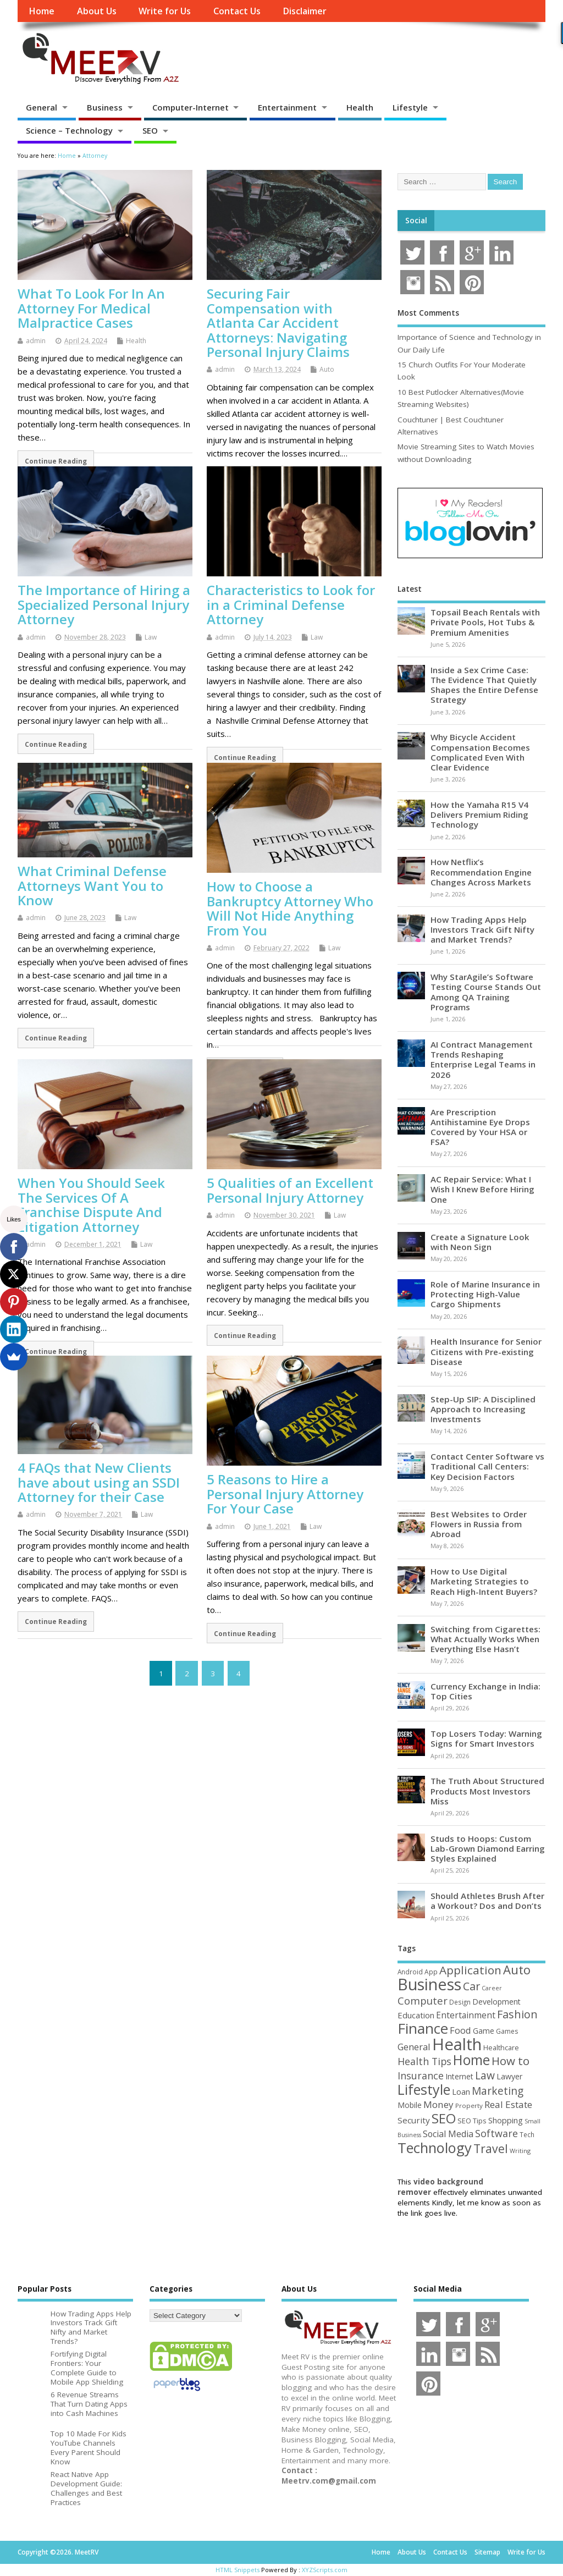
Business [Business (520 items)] (429, 1984)
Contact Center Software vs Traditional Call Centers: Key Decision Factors (487, 1466)
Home (41, 11)
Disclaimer (305, 11)
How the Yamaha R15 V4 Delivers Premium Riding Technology (479, 814)
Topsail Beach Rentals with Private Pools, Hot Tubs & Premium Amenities (485, 622)
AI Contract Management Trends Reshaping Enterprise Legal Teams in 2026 (483, 1059)
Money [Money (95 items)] (438, 2104)
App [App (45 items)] (431, 1971)
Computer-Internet (190, 107)
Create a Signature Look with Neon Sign (479, 1241)
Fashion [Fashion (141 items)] (517, 2014)
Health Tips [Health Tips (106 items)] (424, 2061)
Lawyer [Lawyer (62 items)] (509, 2076)
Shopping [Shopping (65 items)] (505, 2120)
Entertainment (287, 107)
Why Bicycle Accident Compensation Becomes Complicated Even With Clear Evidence (480, 752)
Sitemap (487, 2552)
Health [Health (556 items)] (457, 2044)
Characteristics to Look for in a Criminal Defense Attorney (291, 604)
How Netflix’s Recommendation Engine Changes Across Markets (481, 871)
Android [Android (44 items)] (410, 1971)
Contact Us (237, 11)
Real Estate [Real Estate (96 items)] (508, 2104)
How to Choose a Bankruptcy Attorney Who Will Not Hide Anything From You (290, 908)
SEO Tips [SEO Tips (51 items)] (472, 2121)
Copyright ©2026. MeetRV (58, 2552)
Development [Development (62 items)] (496, 2001)
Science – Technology (69, 130)
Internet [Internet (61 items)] (459, 2076)
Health (359, 107)
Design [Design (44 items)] (460, 2001)
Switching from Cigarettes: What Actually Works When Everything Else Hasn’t (485, 1638)
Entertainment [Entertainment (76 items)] (465, 2015)
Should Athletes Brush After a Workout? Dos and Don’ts (487, 1900)
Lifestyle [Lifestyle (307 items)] (424, 2089)
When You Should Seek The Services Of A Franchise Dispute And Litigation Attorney (91, 1204)
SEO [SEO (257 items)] (444, 2118)
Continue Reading (56, 460)
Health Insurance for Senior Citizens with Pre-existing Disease (486, 1351)
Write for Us (165, 11)
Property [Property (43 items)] (469, 2105)
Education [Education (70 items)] (416, 2015)
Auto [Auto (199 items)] (517, 1969)
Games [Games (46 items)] (507, 2031)
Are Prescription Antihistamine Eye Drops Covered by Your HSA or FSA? (480, 1127)
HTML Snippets (238, 2570)
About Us (97, 11)
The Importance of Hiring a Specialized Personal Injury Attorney (104, 604)
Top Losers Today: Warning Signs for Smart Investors (486, 1738)
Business (105, 107)
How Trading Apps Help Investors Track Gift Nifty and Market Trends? (482, 929)
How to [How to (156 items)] (510, 2060)
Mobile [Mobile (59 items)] (410, 2105)
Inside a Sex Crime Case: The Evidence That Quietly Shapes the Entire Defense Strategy (484, 685)
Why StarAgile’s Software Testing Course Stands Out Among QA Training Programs (485, 991)
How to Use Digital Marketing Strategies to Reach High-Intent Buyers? (483, 1581)
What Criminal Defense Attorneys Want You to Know (92, 885)
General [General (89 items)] (414, 2046)
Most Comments (428, 313)
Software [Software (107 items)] (496, 2133)
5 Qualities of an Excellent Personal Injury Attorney (290, 1190)
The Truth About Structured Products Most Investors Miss (487, 1790)
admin (36, 340)
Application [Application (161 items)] (470, 1970)
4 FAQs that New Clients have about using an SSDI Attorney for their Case (99, 1482)
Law (151, 637)
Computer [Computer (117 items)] (423, 2000)
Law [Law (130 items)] (485, 2075)
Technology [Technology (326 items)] (435, 2147)
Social (416, 220)
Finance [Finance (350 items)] (423, 2028)
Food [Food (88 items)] (460, 2030)
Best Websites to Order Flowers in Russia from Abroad (478, 1524)
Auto (326, 369)
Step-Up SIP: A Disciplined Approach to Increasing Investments (483, 1409)
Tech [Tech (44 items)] (527, 2134)
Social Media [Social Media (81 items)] (448, 2134)
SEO (150, 130)
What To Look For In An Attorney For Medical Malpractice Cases (91, 308)
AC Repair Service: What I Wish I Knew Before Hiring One (482, 1189)
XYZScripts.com (324, 2570)
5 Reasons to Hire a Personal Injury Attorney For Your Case (285, 1493)
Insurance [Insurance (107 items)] (421, 2075)
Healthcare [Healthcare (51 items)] (501, 2047)
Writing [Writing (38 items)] (520, 2150)
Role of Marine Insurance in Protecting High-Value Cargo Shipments (485, 1294)
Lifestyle (410, 107)
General (41, 107)
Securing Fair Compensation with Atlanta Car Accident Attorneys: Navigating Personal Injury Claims (278, 322)
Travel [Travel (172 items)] (490, 2148)
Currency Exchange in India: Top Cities (485, 1691)
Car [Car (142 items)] (471, 1986)
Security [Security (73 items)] (414, 2120)
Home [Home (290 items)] (471, 2060)
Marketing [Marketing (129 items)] (497, 2091)
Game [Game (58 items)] (483, 2030)
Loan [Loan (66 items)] (461, 2091)
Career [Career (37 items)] (492, 1988)
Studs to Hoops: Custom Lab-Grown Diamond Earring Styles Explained (487, 1848)
